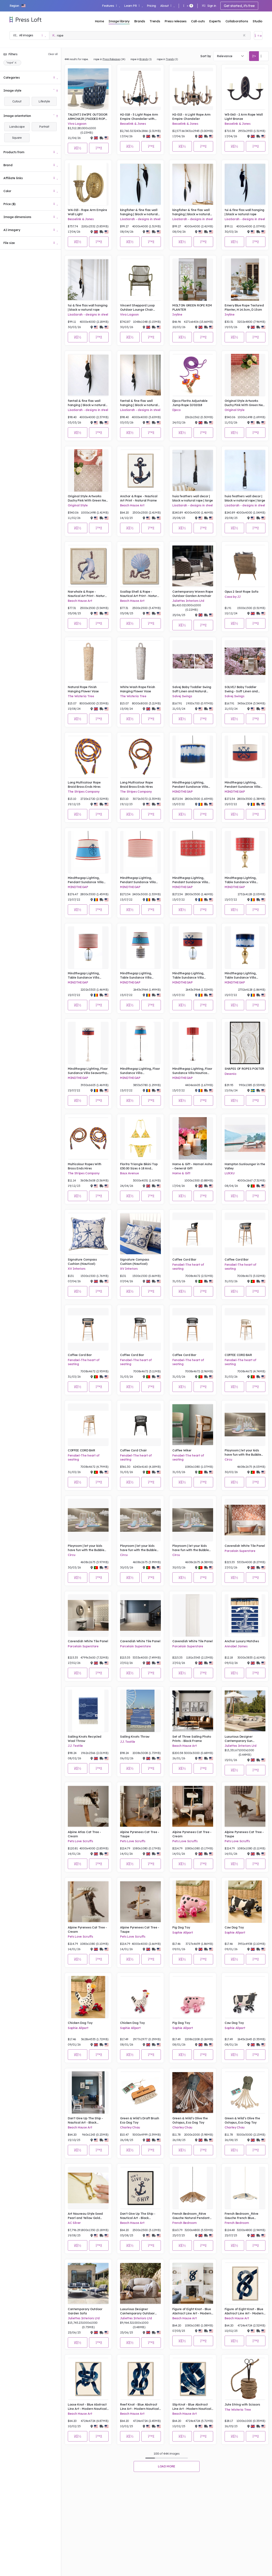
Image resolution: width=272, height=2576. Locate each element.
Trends (155, 21)
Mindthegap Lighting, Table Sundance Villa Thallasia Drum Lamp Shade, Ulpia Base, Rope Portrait (243, 975)
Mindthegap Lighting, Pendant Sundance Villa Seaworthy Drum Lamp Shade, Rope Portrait (242, 785)
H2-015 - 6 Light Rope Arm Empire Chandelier (191, 117)
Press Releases (111, 59)
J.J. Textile (75, 1746)
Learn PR (133, 6)
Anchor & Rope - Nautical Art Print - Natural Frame (138, 498)
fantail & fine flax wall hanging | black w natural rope (86, 403)
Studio (257, 21)
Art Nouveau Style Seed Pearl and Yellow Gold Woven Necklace (85, 2216)
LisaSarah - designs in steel (140, 219)
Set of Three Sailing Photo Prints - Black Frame (191, 1739)
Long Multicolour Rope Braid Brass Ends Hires (84, 785)
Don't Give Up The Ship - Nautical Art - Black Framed (85, 2120)
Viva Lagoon (77, 124)
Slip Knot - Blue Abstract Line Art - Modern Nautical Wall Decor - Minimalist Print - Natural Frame (191, 2407)
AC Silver (74, 2223)
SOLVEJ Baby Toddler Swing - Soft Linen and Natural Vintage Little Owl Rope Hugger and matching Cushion (244, 689)
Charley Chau (130, 2127)
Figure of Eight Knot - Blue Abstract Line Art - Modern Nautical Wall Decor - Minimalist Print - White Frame (191, 2311)
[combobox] (230, 56)
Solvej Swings (182, 696)
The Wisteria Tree (81, 696)
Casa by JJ (233, 597)
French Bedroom (184, 2223)
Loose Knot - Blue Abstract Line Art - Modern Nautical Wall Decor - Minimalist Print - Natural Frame (87, 2407)
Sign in (209, 6)
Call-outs (198, 21)
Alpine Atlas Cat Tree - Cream (84, 1834)
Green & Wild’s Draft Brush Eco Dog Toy (139, 2120)
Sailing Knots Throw (134, 1737)
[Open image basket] (258, 35)
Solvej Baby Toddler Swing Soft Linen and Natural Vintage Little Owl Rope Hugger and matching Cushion (191, 689)
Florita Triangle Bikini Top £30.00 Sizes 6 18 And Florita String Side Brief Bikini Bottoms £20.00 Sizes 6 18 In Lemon (139, 1166)
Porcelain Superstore (240, 1551)
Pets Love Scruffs (80, 1841)
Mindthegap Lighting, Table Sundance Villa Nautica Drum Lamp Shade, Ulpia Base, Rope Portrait (243, 880)
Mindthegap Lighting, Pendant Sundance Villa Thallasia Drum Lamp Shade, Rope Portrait (190, 785)
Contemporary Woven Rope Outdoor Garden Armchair (192, 594)
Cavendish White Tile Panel (245, 1546)
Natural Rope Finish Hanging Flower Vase (83, 689)
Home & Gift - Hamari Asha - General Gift (192, 1166)
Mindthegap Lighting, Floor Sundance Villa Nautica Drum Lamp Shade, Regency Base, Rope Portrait (192, 1071)
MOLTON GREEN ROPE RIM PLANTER (192, 307)
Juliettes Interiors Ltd (188, 601)
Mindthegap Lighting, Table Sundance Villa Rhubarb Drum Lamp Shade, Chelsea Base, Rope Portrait (88, 975)
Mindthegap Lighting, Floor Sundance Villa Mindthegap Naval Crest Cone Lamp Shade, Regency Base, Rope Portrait (140, 1071)
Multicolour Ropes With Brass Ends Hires (84, 1166)
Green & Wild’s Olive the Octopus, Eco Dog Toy (190, 2120)
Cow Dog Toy (234, 1927)
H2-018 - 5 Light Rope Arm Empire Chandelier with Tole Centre (139, 117)
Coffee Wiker (181, 1450)
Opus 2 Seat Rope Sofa (241, 592)
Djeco (176, 410)
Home (99, 21)
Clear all (53, 54)
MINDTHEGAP (182, 791)
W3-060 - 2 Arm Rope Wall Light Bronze (244, 117)
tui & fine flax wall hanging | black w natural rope (244, 212)
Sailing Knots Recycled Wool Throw (84, 1739)
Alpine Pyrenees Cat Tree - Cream (191, 1834)
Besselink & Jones (133, 124)
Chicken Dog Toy (80, 2023)
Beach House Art (132, 505)
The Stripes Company (83, 791)
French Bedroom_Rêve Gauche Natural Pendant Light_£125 (191, 2216)
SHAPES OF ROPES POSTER (244, 1069)
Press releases (176, 21)
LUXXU (229, 1173)
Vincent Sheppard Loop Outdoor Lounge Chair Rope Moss (137, 307)
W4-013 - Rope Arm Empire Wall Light (87, 212)
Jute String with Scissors (242, 2404)
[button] (18, 6)
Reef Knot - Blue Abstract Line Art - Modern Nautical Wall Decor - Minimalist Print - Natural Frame (139, 2407)
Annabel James (236, 1646)
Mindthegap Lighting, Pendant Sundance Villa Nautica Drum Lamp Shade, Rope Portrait (190, 880)
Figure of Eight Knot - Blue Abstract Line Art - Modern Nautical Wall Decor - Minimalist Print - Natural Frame (244, 2311)
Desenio (230, 1074)
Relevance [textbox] (224, 56)
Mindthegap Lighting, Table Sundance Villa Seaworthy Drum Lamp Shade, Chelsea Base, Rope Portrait (192, 975)
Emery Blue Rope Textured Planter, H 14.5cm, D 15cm (244, 307)
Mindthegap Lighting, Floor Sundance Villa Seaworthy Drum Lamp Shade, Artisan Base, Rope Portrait (88, 1071)
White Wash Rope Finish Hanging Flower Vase (137, 689)
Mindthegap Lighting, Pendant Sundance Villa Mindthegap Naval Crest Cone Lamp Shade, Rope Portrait (86, 880)
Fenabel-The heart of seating (188, 1267)
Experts (215, 21)
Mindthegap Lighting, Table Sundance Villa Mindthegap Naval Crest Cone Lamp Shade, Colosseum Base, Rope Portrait (138, 975)
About (167, 6)
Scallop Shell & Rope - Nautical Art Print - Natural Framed (140, 594)
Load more (166, 2466)
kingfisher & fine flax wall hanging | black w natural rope (139, 212)
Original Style (235, 410)
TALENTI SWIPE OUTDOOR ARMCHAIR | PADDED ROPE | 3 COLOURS (88, 117)
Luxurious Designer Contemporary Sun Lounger (238, 1739)
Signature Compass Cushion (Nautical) (82, 1262)
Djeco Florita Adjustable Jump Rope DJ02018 (189, 403)
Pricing (151, 6)
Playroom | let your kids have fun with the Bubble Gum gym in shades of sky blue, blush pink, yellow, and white (245, 1452)
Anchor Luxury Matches (242, 1641)
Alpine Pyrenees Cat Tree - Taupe (139, 1834)
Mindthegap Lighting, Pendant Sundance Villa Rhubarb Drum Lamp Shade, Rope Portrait (138, 880)
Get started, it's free (239, 6)
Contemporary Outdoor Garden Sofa (85, 2311)
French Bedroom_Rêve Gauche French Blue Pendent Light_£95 (241, 2216)
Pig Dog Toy (181, 1927)
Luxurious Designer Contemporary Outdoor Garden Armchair (137, 2311)
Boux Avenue (129, 1173)
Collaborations (236, 21)
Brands (139, 21)
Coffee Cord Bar (184, 1259)
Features (111, 6)
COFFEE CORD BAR (238, 1355)
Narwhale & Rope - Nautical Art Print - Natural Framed (88, 594)
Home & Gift (181, 1173)
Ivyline (177, 314)
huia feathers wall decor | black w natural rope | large (192, 498)
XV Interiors (76, 1269)
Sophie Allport (182, 1932)
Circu (228, 1459)
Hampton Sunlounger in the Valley (245, 1166)
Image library (119, 21)
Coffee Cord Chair (133, 1450)
